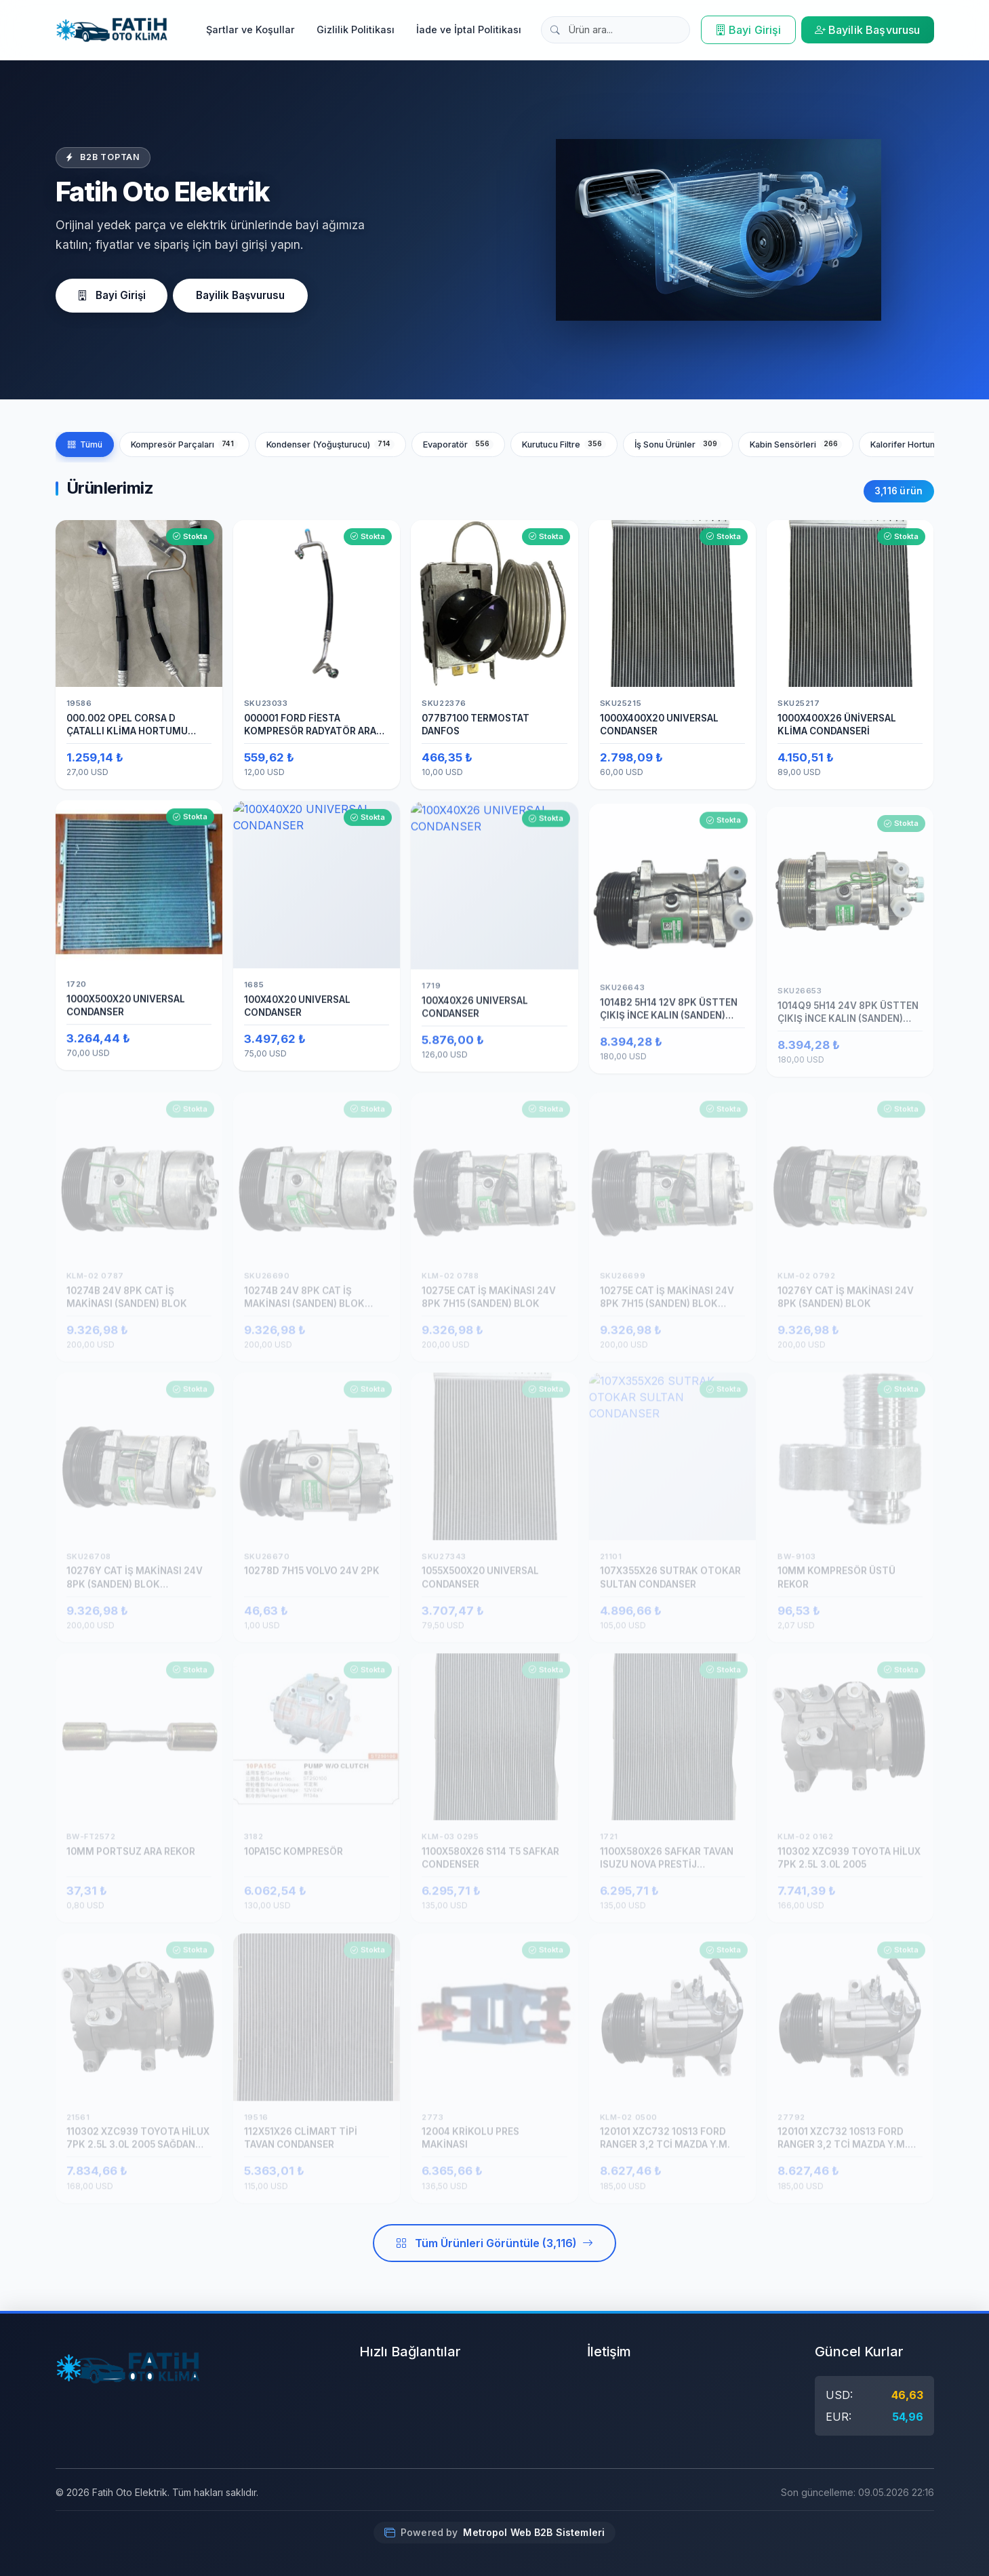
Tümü (84, 444)
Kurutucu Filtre (564, 444)
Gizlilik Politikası (356, 29)
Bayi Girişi (748, 30)
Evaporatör (458, 444)
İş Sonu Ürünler (677, 444)
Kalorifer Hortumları (922, 444)
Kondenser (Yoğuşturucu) (330, 444)
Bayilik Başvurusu (868, 30)
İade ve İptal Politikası (468, 29)
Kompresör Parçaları (184, 444)
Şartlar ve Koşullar (250, 29)
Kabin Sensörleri (796, 444)
